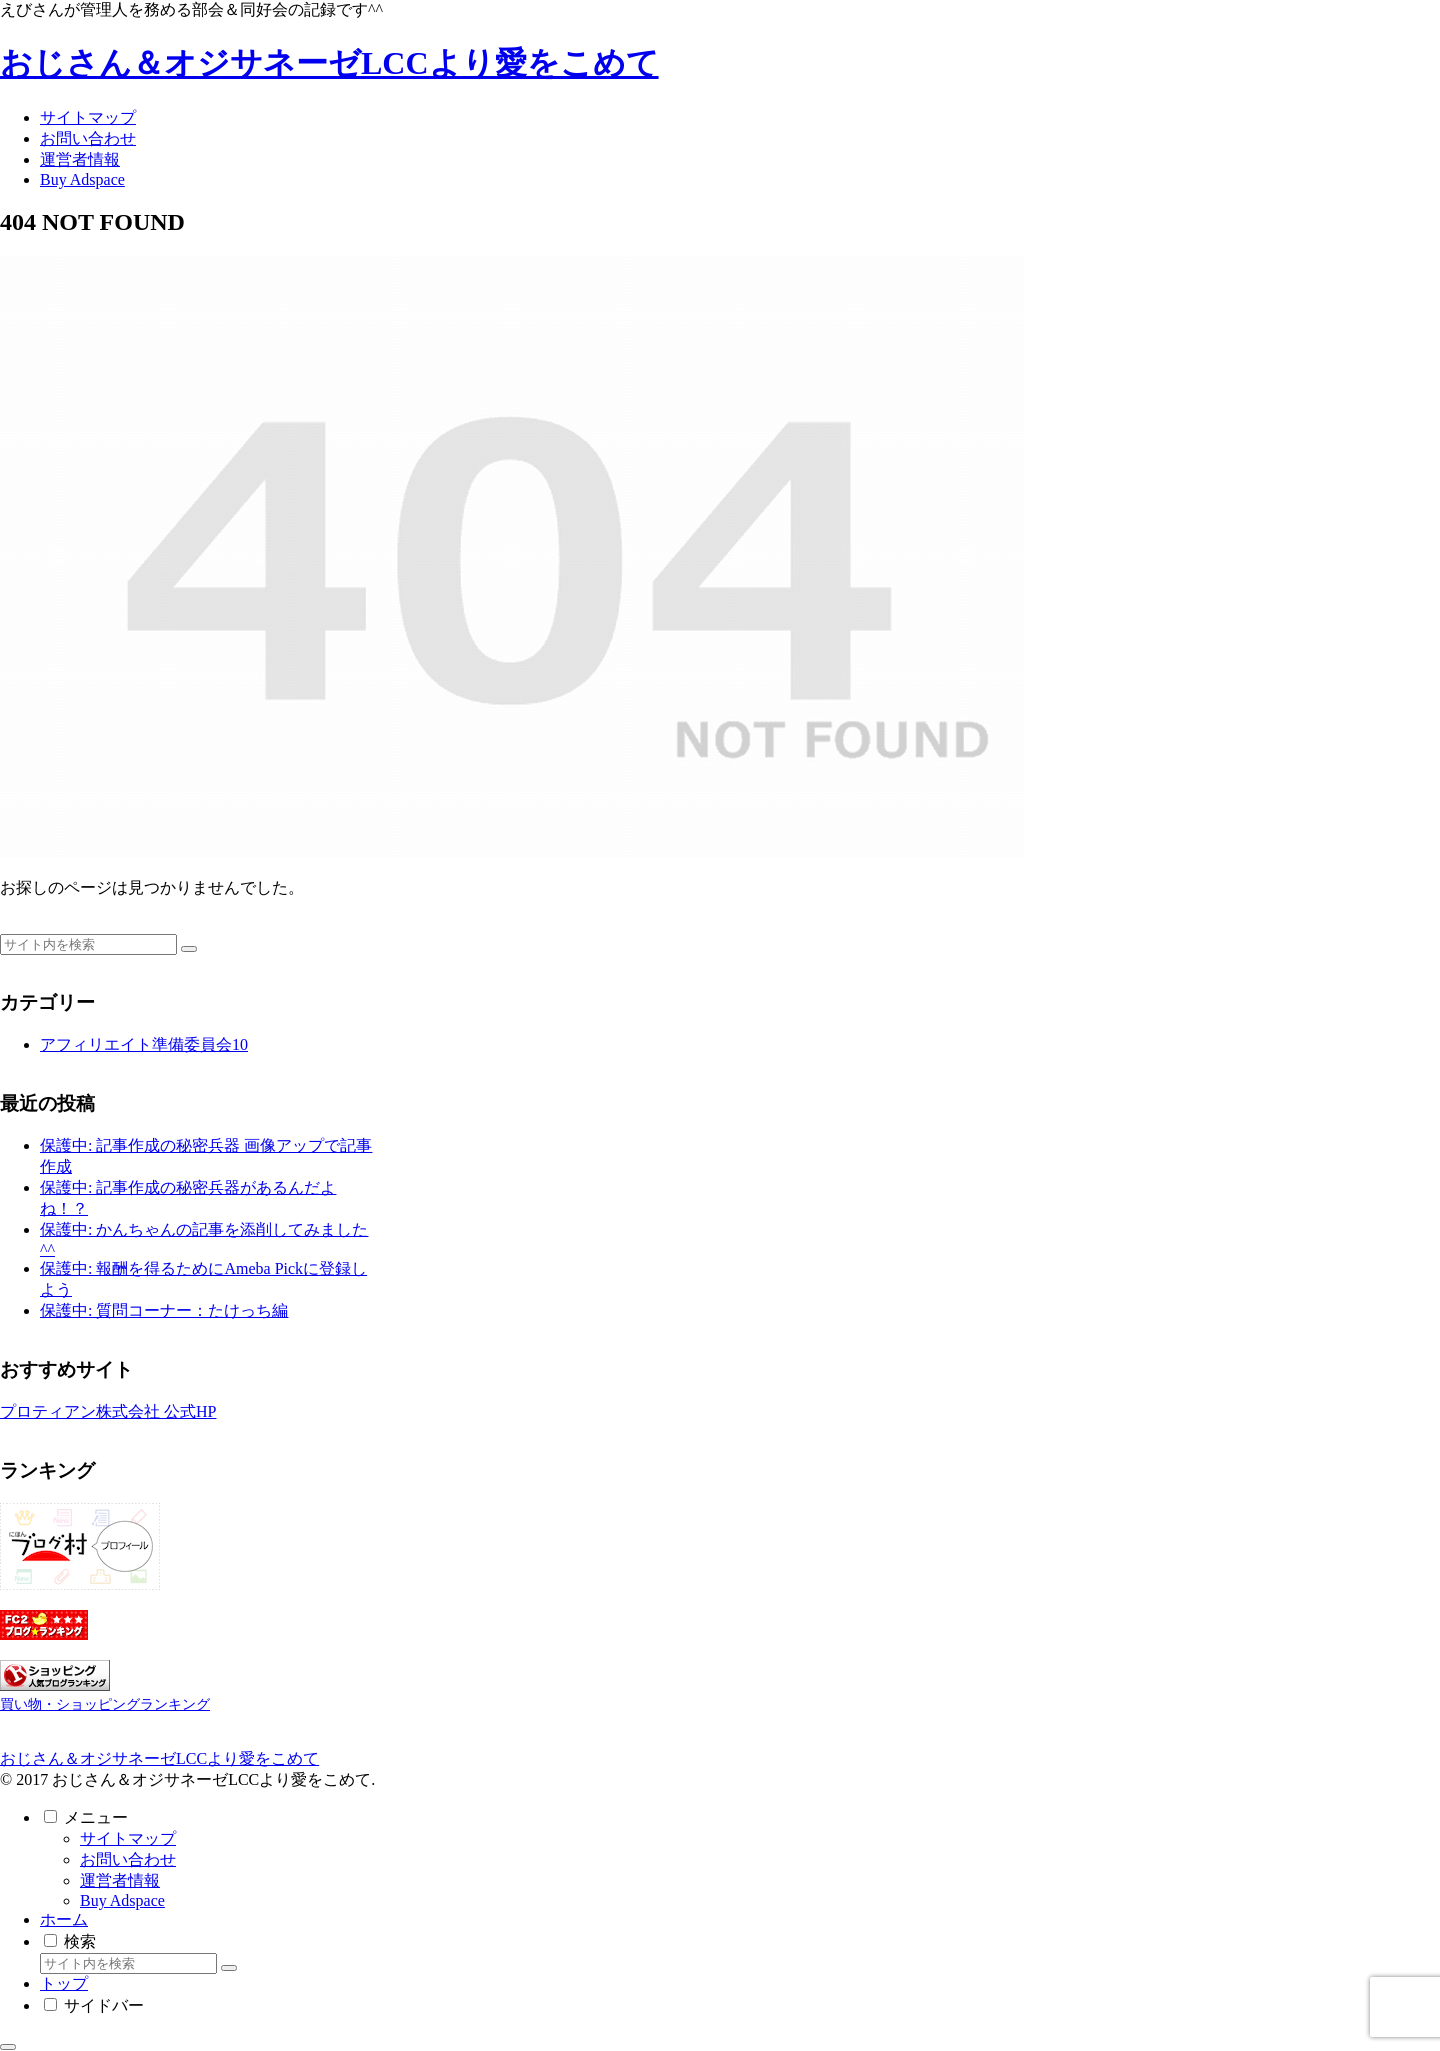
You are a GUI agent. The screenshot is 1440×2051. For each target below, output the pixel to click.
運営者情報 (120, 1880)
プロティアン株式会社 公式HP (108, 1411)
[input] (88, 944)
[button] (189, 949)
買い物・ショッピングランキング (105, 1704)
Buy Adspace (122, 1900)
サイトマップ (128, 1838)
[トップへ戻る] (8, 2047)
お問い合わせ (128, 1859)
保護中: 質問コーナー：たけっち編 (164, 1310)
